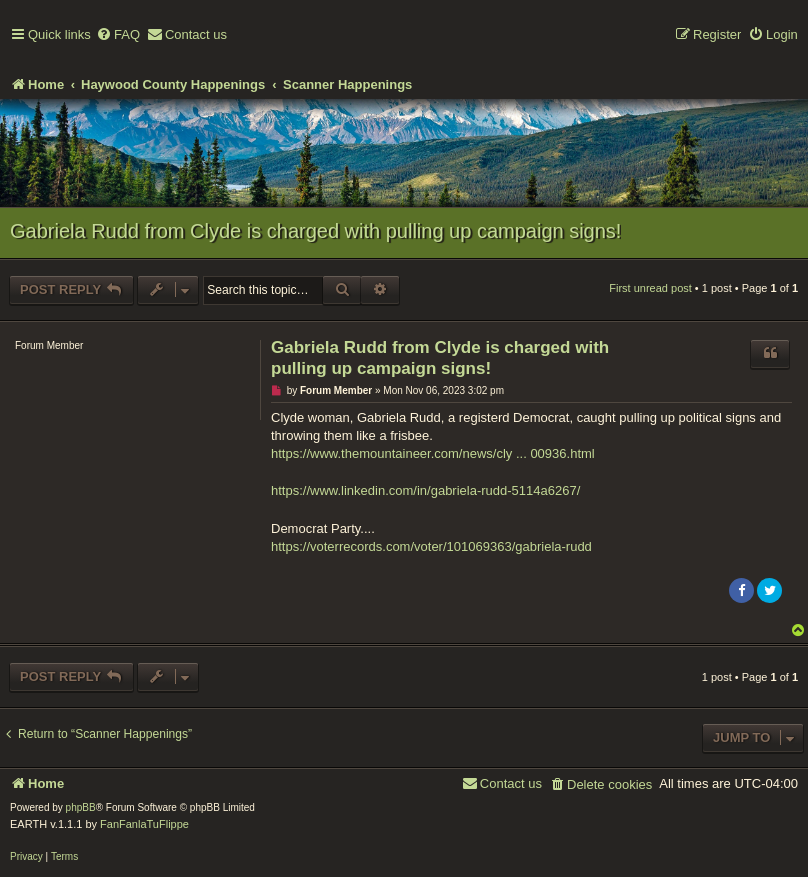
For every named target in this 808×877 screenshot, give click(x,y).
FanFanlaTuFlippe (144, 824)
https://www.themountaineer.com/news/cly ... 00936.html (433, 453)
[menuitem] (118, 35)
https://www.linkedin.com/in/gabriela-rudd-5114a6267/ (425, 490)
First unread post (650, 288)
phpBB (81, 807)
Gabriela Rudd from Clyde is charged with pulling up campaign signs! (315, 231)
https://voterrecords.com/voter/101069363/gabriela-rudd (431, 546)
